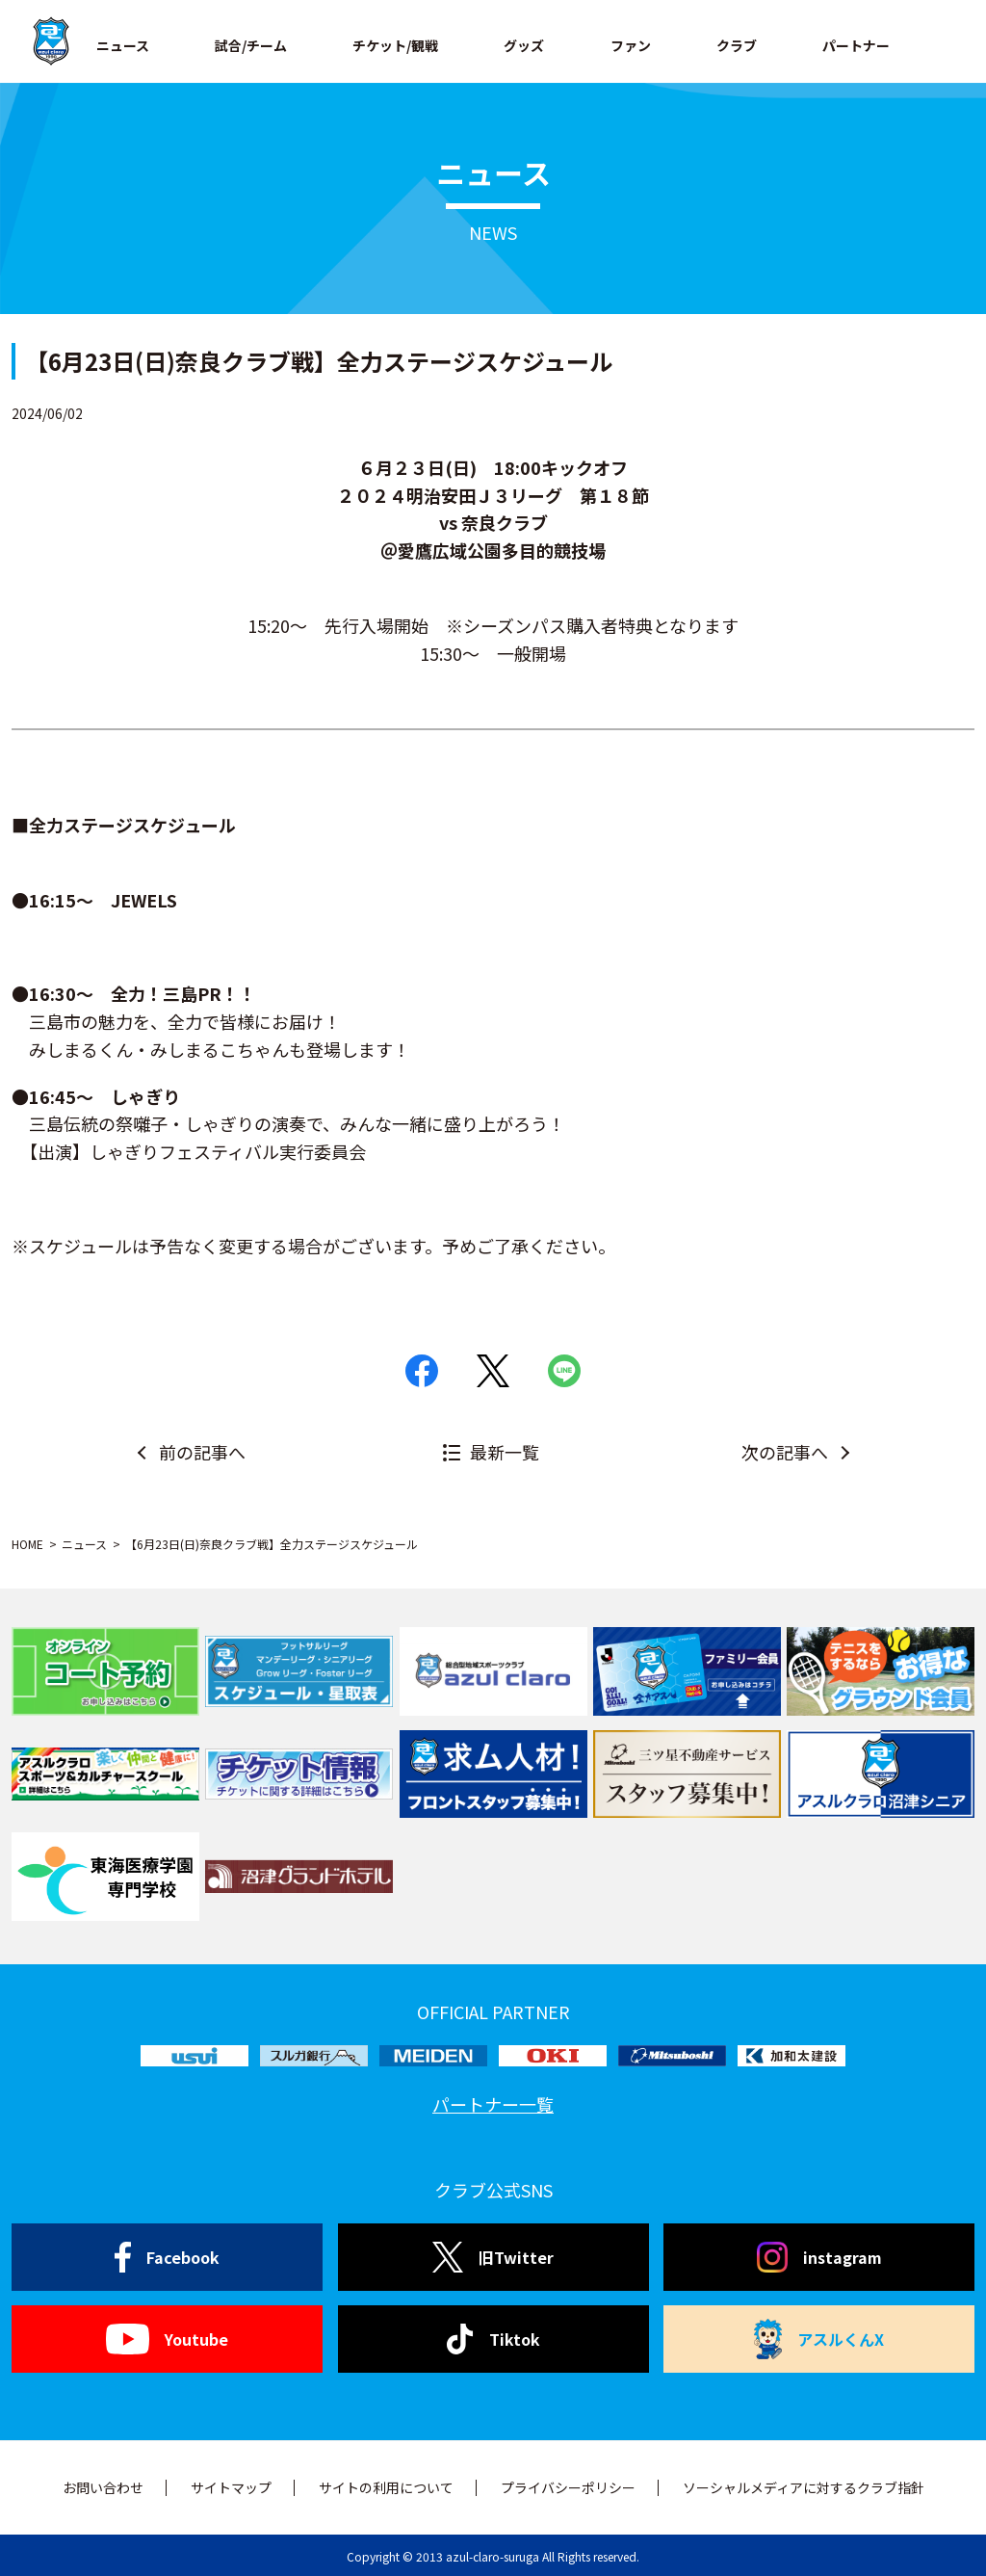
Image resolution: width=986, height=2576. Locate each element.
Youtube (167, 2339)
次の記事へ (784, 1451)
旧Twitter (492, 2257)
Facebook (167, 2257)
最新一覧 (504, 1451)
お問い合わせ (103, 2487)
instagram (819, 2257)
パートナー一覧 (493, 2103)
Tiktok (493, 2339)
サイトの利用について (386, 2487)
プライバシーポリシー (568, 2487)
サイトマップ (231, 2487)
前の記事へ (202, 1451)
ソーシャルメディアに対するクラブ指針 (803, 2487)
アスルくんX (819, 2339)
